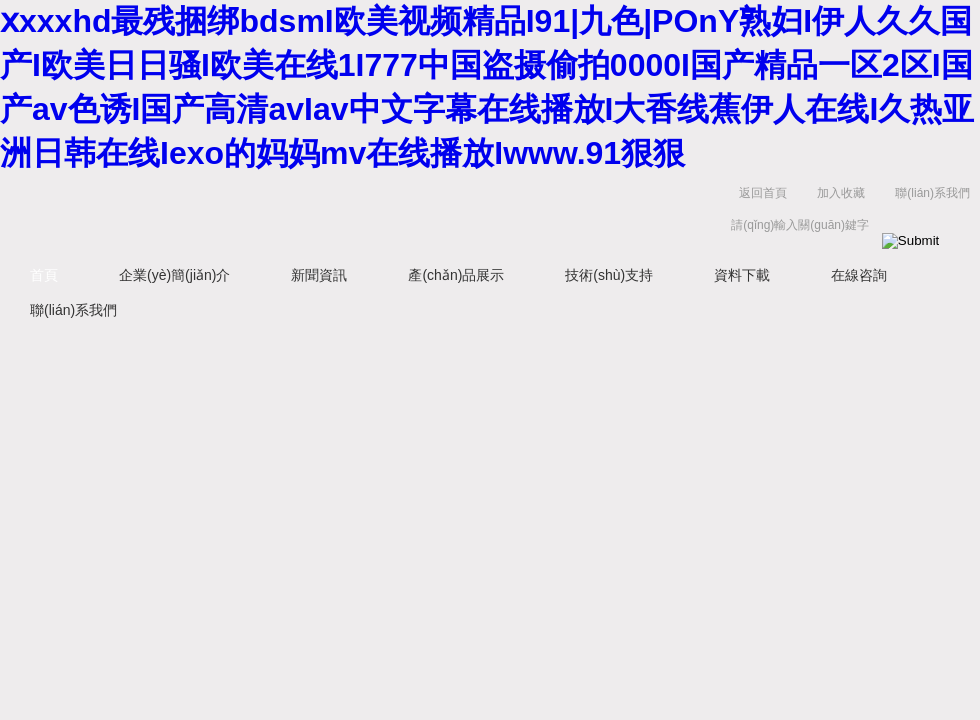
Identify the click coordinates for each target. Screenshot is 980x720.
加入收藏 (841, 193)
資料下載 (742, 275)
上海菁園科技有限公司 (310, 213)
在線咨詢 (859, 275)
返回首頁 (763, 193)
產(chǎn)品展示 (456, 275)
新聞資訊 (319, 275)
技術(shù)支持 (609, 275)
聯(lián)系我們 (932, 193)
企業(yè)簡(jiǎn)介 (174, 275)
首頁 (44, 275)
